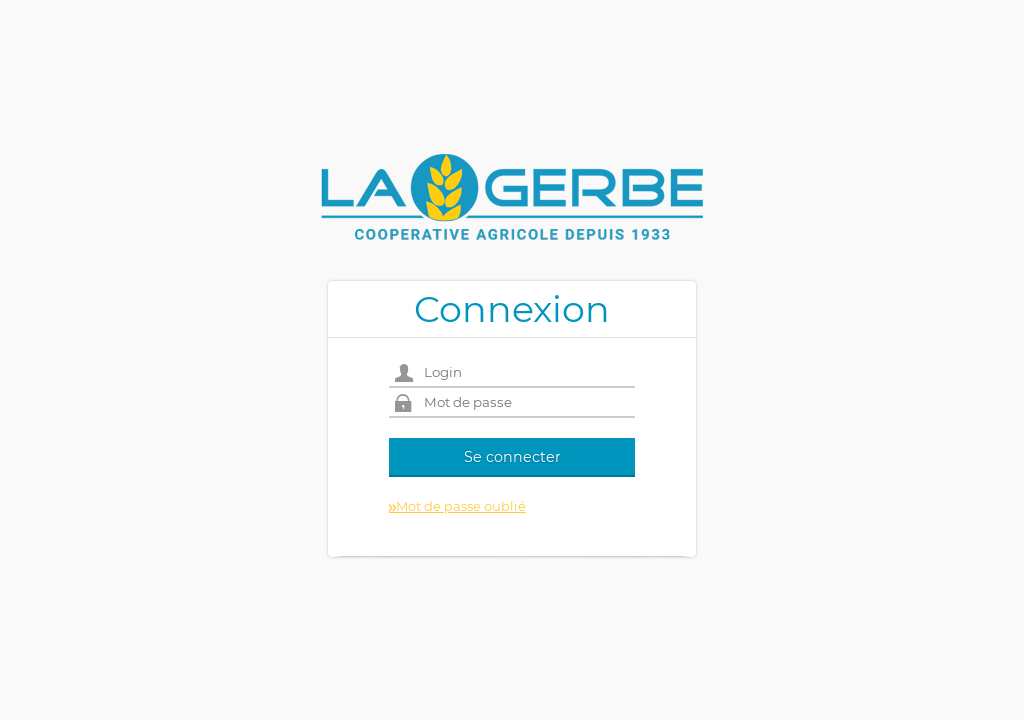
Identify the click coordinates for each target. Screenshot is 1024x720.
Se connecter (512, 457)
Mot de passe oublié (457, 506)
